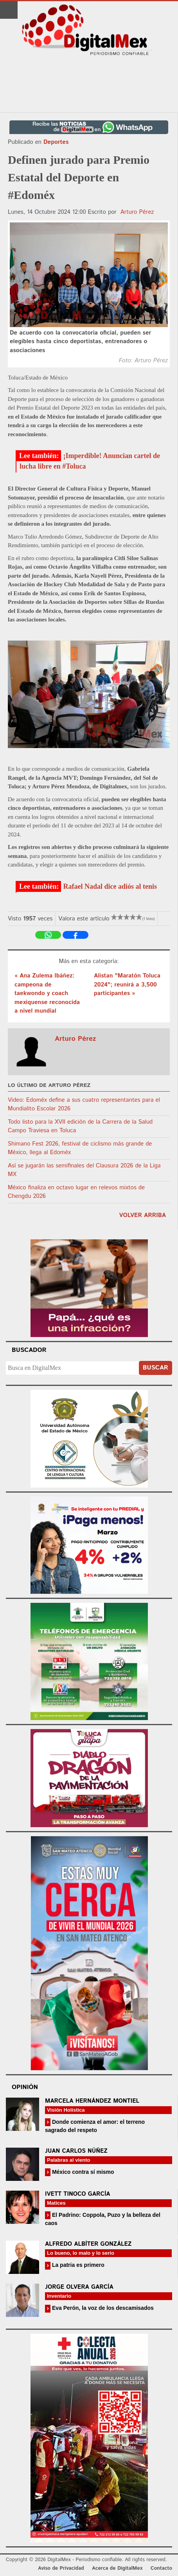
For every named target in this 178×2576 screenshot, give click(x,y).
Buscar (155, 1367)
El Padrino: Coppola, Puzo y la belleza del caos (102, 2219)
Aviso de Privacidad (61, 2568)
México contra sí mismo (82, 2172)
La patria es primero (77, 2265)
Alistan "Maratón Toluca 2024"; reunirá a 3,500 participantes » (127, 984)
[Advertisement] (89, 84)
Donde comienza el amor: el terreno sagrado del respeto (95, 2126)
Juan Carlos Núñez (76, 2151)
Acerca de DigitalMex (117, 2568)
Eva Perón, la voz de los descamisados (102, 2308)
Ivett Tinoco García (77, 2194)
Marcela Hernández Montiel (92, 2101)
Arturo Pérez (137, 212)
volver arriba (142, 1215)
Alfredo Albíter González (88, 2244)
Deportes (55, 142)
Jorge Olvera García (79, 2287)
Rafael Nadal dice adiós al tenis (110, 886)
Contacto (161, 2568)
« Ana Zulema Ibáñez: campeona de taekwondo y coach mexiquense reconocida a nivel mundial (47, 993)
